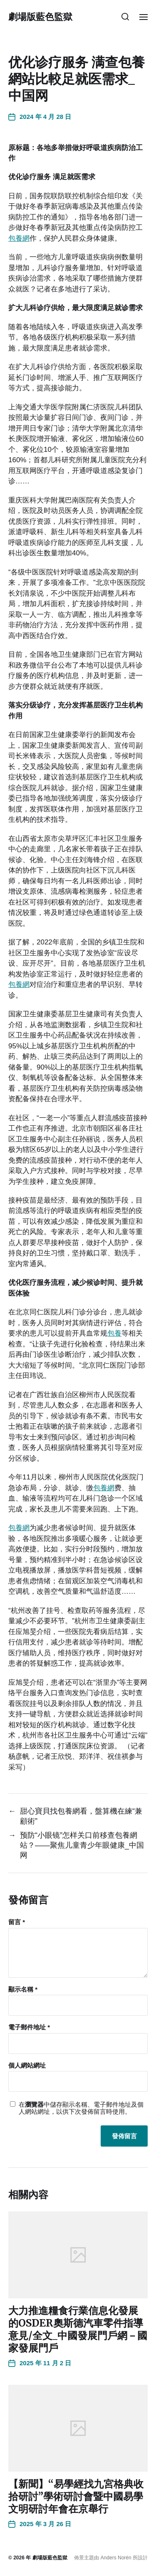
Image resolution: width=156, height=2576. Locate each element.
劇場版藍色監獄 (40, 16)
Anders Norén (116, 2558)
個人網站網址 (27, 2065)
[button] (125, 16)
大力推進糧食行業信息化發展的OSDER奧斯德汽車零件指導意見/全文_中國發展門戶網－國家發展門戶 (77, 2329)
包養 (114, 1333)
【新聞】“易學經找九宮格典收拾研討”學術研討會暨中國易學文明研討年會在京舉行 (76, 2496)
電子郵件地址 (29, 2027)
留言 (16, 1922)
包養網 (19, 238)
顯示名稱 (22, 1989)
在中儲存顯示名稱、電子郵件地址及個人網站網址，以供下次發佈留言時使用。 (81, 2108)
